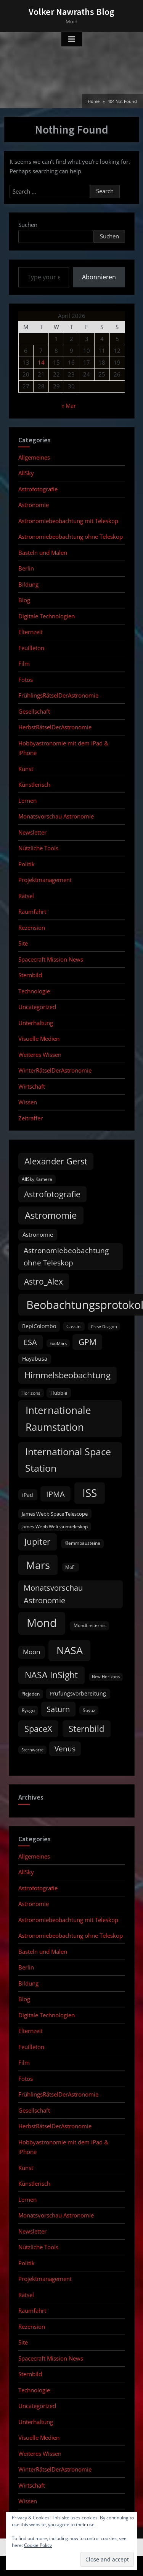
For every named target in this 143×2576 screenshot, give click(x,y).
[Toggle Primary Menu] (71, 39)
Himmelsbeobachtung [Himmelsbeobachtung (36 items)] (67, 1375)
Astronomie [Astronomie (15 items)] (37, 1234)
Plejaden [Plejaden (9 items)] (30, 1694)
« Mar (68, 405)
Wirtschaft (31, 1086)
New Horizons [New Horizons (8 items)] (106, 1676)
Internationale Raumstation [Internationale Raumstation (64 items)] (58, 1418)
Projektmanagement (45, 880)
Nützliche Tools (38, 848)
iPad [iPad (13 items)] (27, 1494)
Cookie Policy (38, 2545)
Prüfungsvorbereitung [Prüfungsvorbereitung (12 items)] (78, 1693)
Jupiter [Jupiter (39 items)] (37, 1541)
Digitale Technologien (46, 616)
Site (23, 943)
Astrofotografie (38, 489)
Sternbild (30, 975)
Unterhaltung (35, 1023)
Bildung (28, 584)
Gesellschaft (34, 711)
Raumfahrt (32, 911)
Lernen (27, 800)
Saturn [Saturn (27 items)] (58, 1709)
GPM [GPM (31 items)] (87, 1342)
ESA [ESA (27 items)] (30, 1342)
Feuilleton (31, 648)
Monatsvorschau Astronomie (56, 816)
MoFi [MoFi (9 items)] (70, 1567)
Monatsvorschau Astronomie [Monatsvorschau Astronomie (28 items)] (53, 1594)
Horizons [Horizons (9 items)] (30, 1393)
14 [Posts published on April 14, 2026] (41, 362)
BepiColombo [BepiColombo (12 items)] (39, 1326)
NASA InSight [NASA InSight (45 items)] (51, 1675)
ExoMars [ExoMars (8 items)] (58, 1343)
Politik (26, 864)
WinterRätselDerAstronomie (55, 1070)
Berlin (26, 568)
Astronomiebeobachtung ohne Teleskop (70, 536)
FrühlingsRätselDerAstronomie (58, 695)
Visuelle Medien (38, 1038)
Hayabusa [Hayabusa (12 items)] (34, 1358)
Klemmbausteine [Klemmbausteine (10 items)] (82, 1543)
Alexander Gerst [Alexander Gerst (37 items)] (55, 1161)
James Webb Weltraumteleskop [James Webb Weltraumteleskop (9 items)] (54, 1526)
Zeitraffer (30, 1118)
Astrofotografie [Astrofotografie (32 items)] (52, 1194)
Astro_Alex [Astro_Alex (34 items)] (43, 1281)
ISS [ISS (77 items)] (89, 1493)
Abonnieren (99, 277)
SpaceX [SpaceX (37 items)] (38, 1728)
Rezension (31, 927)
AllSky (26, 473)
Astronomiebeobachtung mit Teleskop (68, 521)
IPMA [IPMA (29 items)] (55, 1494)
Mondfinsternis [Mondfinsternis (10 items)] (90, 1625)
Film (24, 663)
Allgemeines (34, 457)
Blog (24, 600)
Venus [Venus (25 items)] (65, 1749)
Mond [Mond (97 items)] (42, 1622)
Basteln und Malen (42, 552)
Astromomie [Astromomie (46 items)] (51, 1215)
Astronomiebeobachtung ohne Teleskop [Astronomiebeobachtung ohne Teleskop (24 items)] (66, 1256)
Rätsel (26, 896)
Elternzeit (30, 632)
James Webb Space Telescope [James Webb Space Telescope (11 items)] (55, 1513)
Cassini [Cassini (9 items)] (74, 1326)
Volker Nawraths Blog (71, 12)
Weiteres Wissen (39, 1054)
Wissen (27, 1102)
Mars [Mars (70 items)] (38, 1565)
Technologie (34, 991)
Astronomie (33, 505)
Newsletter (32, 832)
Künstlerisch (34, 784)
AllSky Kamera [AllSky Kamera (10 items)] (37, 1179)
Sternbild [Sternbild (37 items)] (86, 1728)
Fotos (25, 679)
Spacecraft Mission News (50, 959)
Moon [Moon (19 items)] (31, 1651)
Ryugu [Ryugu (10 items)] (28, 1710)
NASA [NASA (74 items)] (69, 1650)
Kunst (25, 769)
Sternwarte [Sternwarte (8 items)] (32, 1750)
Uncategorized (37, 1007)
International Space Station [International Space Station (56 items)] (68, 1459)
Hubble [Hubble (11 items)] (58, 1392)
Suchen (27, 224)
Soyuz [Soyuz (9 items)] (89, 1710)
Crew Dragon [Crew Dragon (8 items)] (104, 1326)
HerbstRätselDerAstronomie (55, 727)
